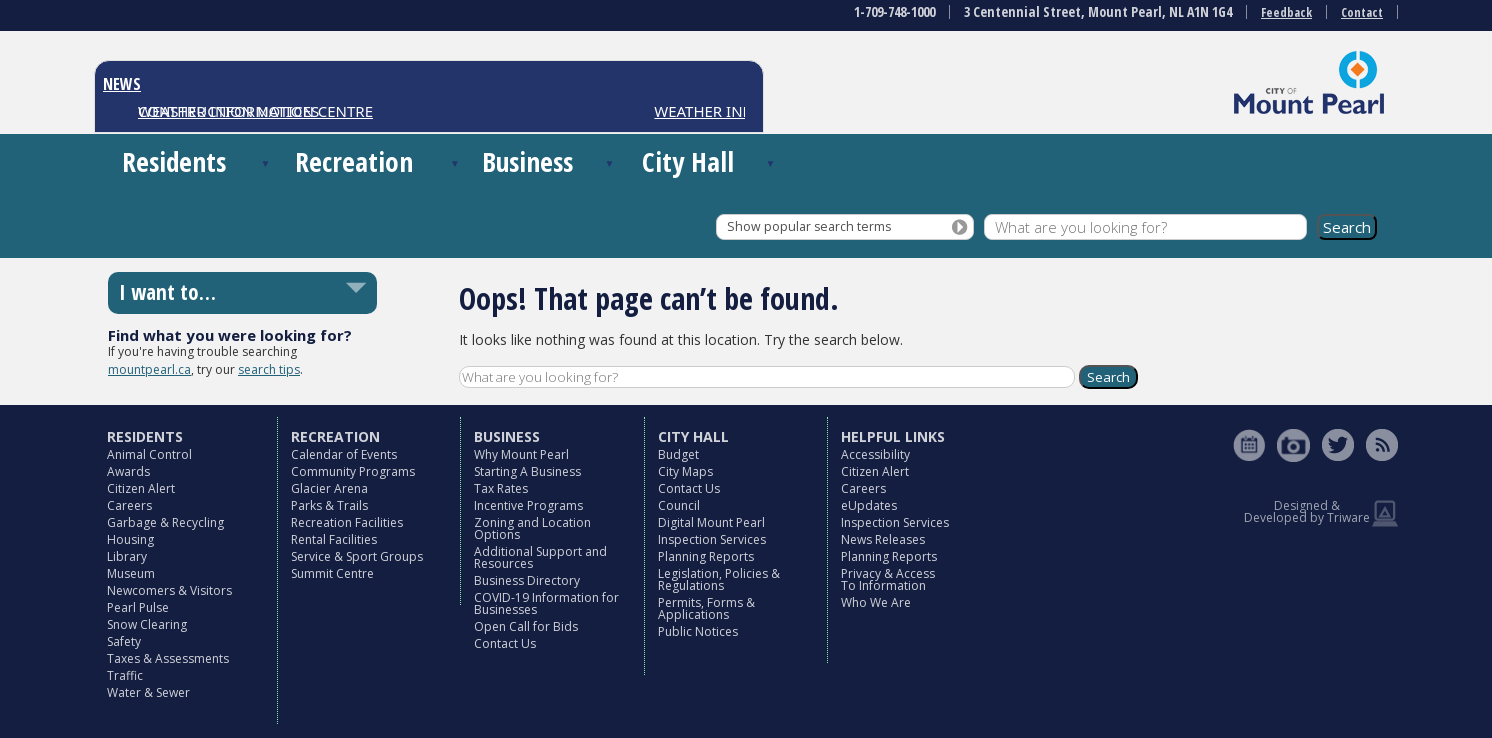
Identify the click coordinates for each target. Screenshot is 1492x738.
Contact (1362, 12)
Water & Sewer (148, 692)
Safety (124, 641)
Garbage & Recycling (165, 522)
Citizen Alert (141, 488)
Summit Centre (332, 573)
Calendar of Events (344, 454)
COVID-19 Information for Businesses (546, 603)
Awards (128, 471)
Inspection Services (712, 539)
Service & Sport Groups (357, 556)
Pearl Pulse (138, 607)
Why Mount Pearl (521, 454)
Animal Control (149, 454)
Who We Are (876, 602)
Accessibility (875, 454)
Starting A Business (527, 471)
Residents (174, 161)
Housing (130, 539)
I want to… (167, 292)
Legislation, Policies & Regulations (719, 579)
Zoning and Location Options (532, 528)
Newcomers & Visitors (169, 590)
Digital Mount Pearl (711, 522)
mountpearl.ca (149, 369)
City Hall (688, 161)
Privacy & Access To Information (888, 579)
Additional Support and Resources (540, 557)
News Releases (883, 539)
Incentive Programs (528, 505)
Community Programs (353, 471)
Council (679, 505)
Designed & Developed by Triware (1307, 511)
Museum (131, 573)
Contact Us (505, 643)
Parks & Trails (329, 505)
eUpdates (869, 505)
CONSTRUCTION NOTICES (228, 111)
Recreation (354, 161)
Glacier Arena (329, 488)
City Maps (685, 471)
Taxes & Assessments (168, 658)
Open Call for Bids (526, 626)
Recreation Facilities (347, 522)
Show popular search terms (809, 226)
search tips (269, 369)
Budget (678, 454)
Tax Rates (501, 488)
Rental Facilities (334, 539)
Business (527, 161)
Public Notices (698, 631)
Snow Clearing (147, 624)
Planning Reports (706, 556)
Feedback (1286, 12)
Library (127, 556)
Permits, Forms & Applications (706, 608)
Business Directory (527, 580)
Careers (129, 505)
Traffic (125, 675)
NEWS (122, 84)
